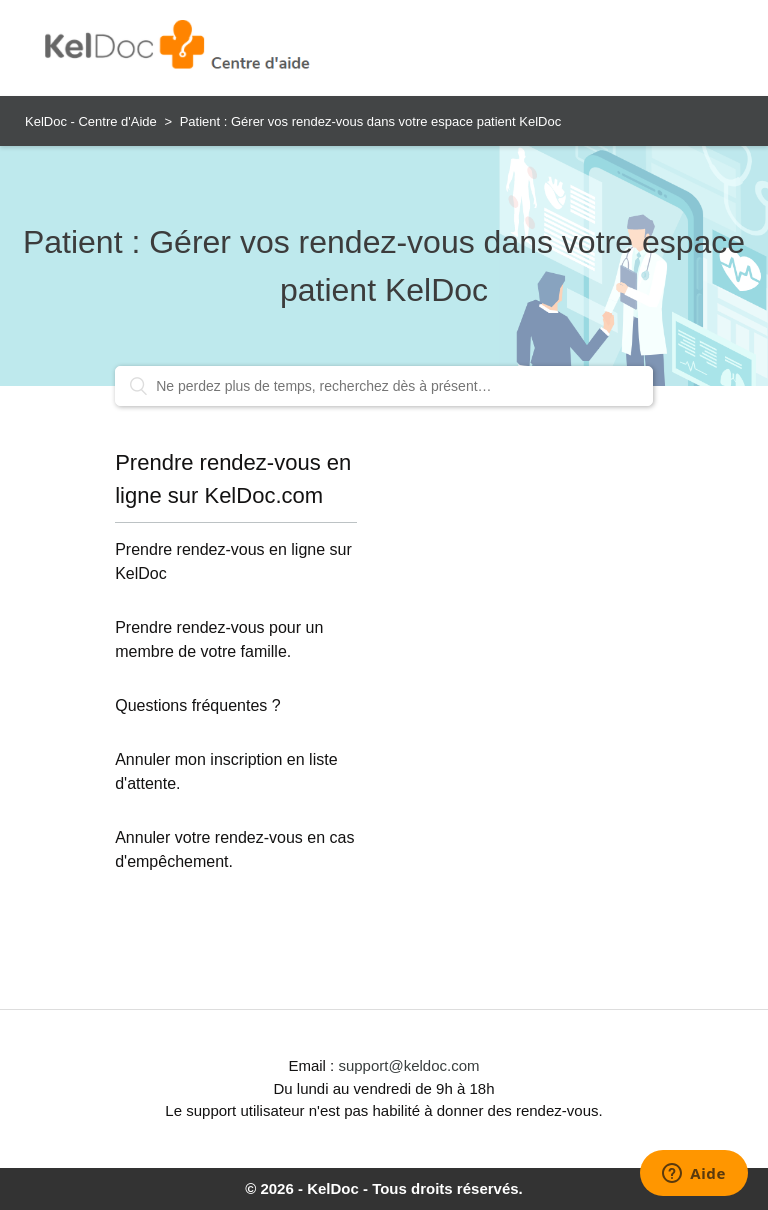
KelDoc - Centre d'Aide (91, 121)
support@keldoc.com (408, 1065)
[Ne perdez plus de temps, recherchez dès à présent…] (384, 386)
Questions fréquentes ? (197, 705)
